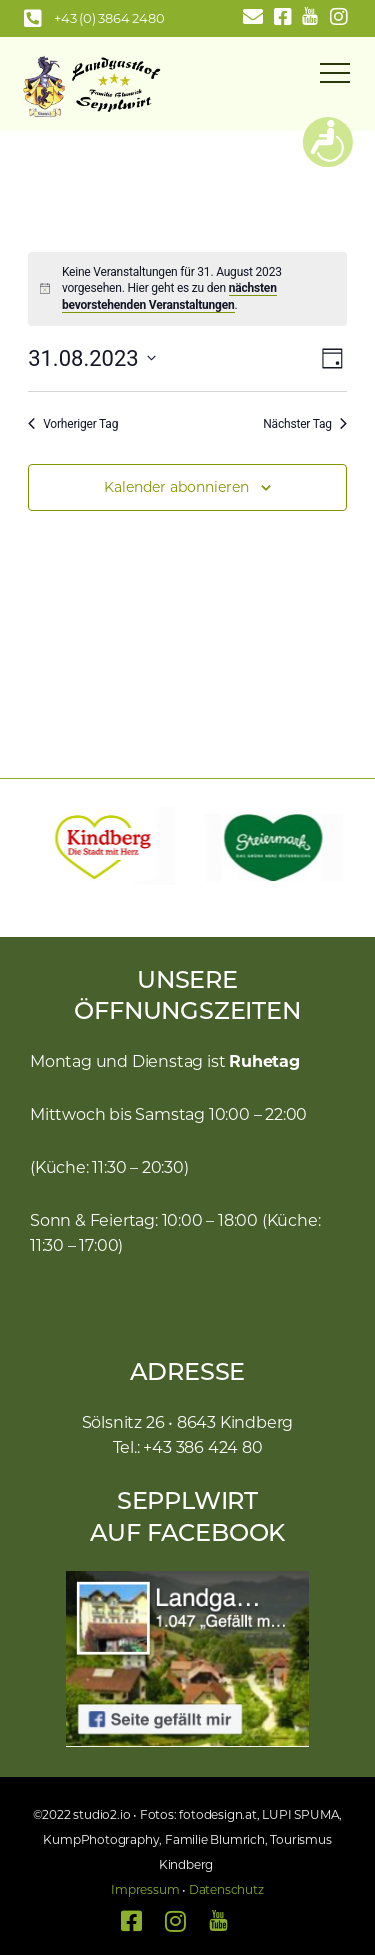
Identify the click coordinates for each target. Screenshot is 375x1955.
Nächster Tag (305, 424)
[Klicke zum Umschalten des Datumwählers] (92, 358)
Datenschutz (226, 1889)
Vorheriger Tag (73, 424)
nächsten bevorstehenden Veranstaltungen (169, 296)
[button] (35, 848)
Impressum (145, 1889)
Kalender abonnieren (176, 487)
